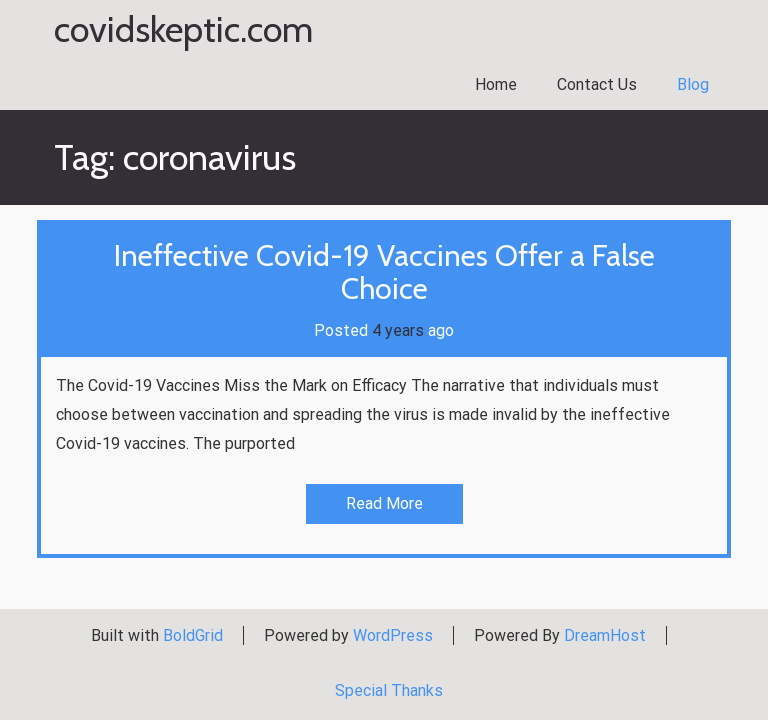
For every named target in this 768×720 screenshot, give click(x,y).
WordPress (393, 635)
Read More (384, 503)
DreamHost (605, 635)
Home (496, 84)
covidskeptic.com (183, 30)
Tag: (175, 157)
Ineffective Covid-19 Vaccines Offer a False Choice (384, 272)
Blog (693, 84)
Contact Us (597, 84)
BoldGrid (193, 635)
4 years (398, 330)
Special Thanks (389, 690)
